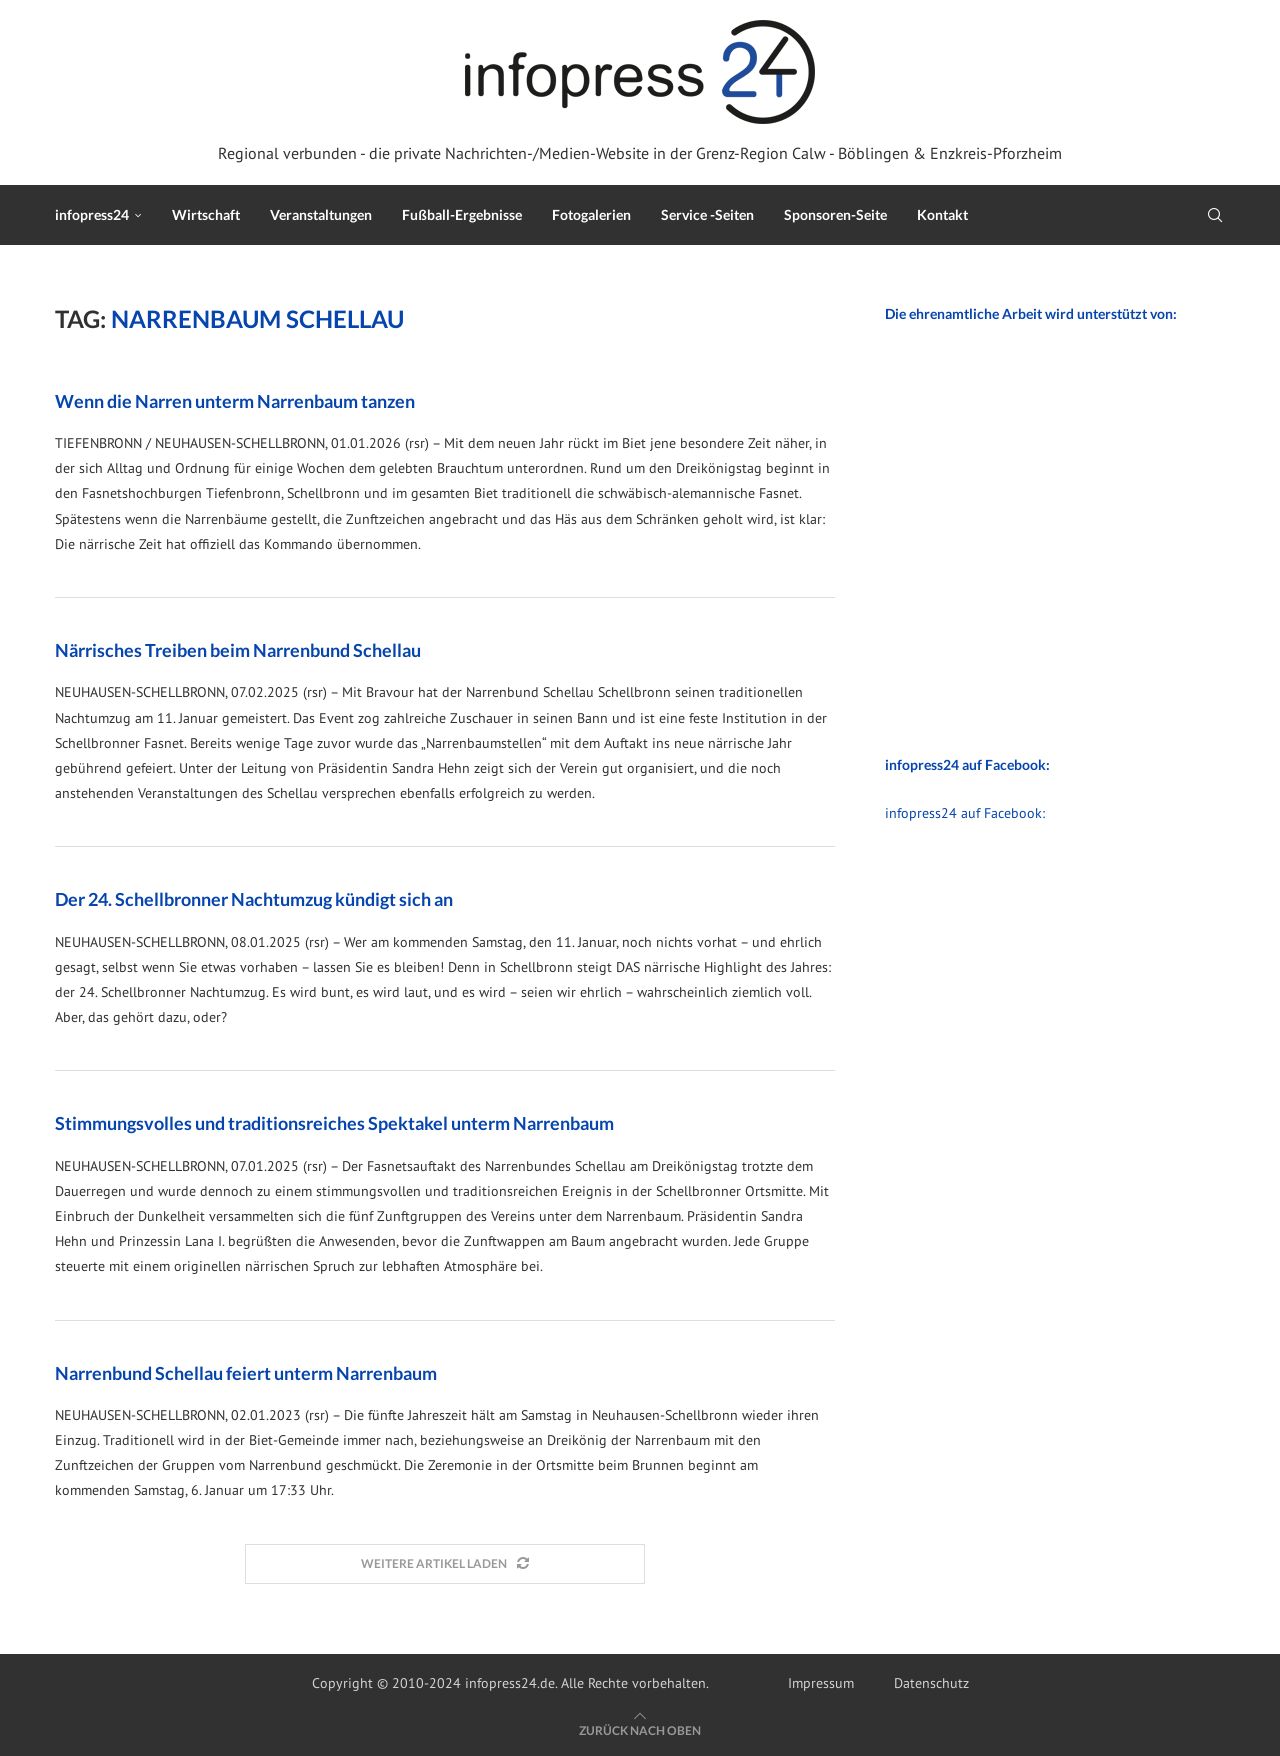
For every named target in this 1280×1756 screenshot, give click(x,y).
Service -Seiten (707, 214)
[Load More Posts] (445, 1564)
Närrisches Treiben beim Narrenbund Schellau (238, 650)
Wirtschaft (206, 214)
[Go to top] (640, 1730)
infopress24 (92, 214)
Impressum (821, 1683)
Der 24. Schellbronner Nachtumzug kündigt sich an (254, 899)
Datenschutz (931, 1683)
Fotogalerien (591, 214)
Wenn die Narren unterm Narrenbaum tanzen (235, 401)
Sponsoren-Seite (835, 214)
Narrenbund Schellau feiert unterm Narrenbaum (246, 1373)
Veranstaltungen (321, 214)
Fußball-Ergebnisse (462, 214)
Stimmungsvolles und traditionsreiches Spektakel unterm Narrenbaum (334, 1123)
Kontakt (942, 214)
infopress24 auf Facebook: (965, 813)
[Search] (1215, 215)
